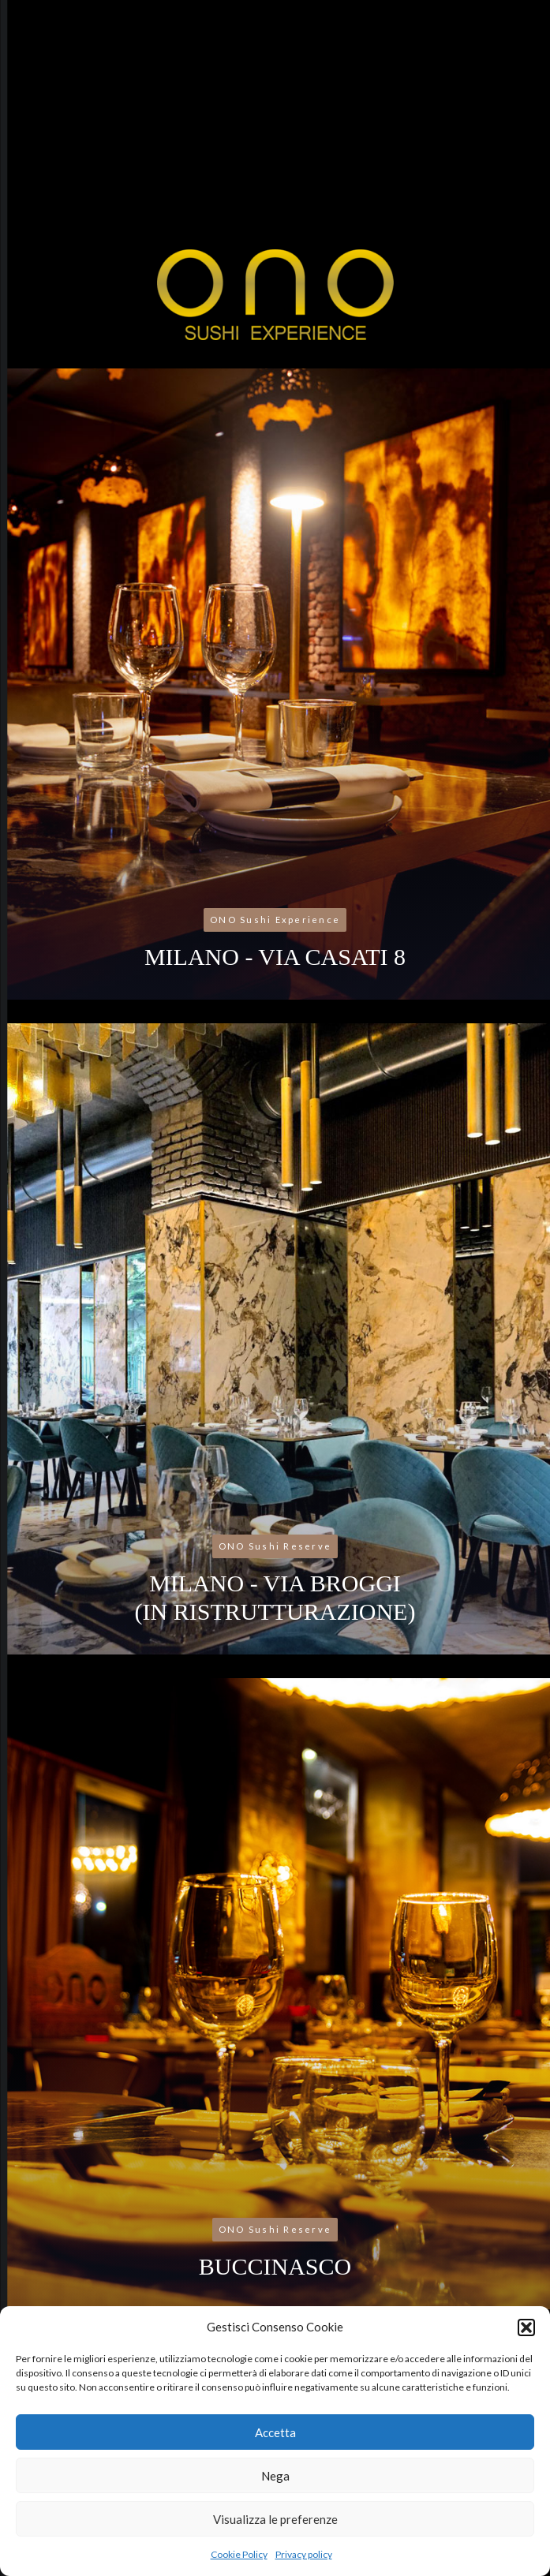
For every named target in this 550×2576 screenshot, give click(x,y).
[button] (526, 2327)
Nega (275, 2476)
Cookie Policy (239, 2554)
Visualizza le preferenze (275, 2519)
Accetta (275, 2432)
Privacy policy (303, 2554)
